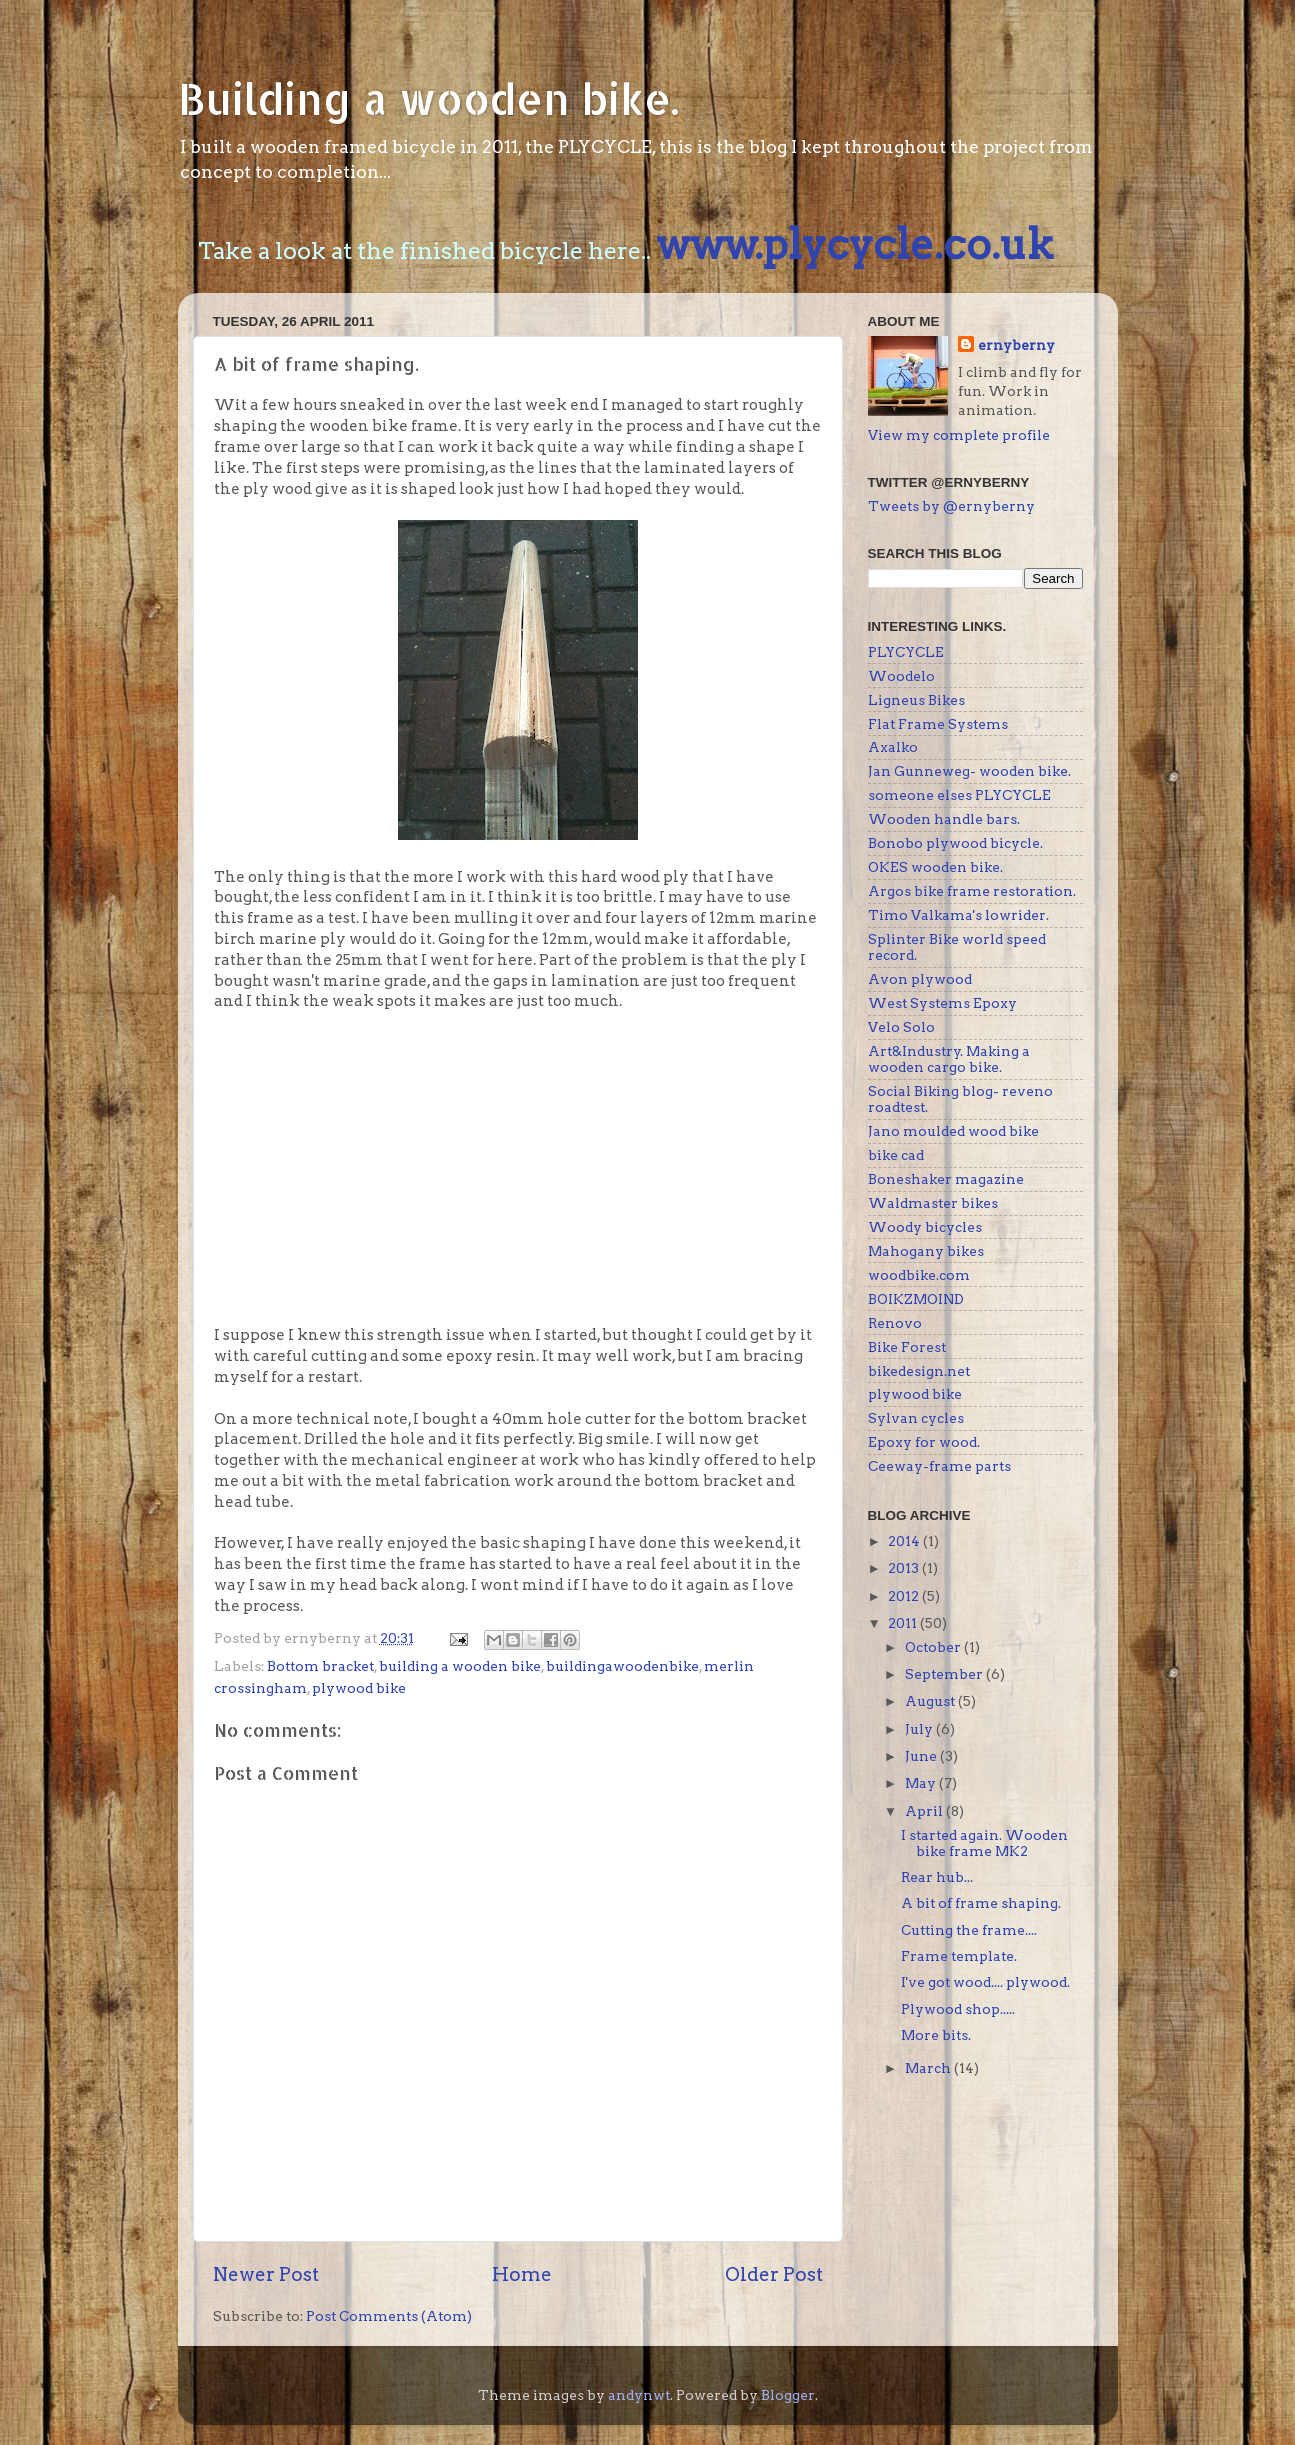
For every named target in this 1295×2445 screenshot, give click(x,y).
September (945, 1674)
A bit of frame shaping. (981, 1903)
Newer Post (266, 2274)
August (931, 1701)
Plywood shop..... (958, 2009)
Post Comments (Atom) (389, 2316)
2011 (904, 1623)
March (929, 2068)
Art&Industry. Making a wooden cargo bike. (949, 1059)
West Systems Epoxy (942, 1003)
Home (522, 2274)
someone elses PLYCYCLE (959, 795)
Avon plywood (920, 979)
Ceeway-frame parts (939, 1466)
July (920, 1729)
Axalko (893, 747)
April (925, 1811)
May (922, 1783)
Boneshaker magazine (946, 1179)
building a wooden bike (460, 1666)
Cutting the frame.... (969, 1930)
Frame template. (959, 1956)
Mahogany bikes (926, 1251)
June (922, 1756)
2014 (905, 1541)
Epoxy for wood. (924, 1442)
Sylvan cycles (916, 1418)
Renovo (895, 1323)
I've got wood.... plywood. (985, 1982)
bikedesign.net (919, 1371)
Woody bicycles (925, 1227)
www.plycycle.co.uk (854, 244)
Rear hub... (937, 1877)
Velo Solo (901, 1027)
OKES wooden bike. (935, 867)
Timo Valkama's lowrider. (958, 915)
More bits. (936, 2035)
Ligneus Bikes (916, 700)
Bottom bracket (320, 1666)
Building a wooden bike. (428, 98)
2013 (905, 1568)
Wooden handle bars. (944, 819)
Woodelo (901, 676)
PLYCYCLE (906, 652)
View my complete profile (959, 435)
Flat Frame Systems (938, 724)
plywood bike (359, 1688)
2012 (905, 1596)
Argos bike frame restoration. (972, 891)
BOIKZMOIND (916, 1299)
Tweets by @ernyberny (951, 506)
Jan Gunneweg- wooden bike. (969, 771)
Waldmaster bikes (933, 1203)
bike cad (896, 1155)
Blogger (788, 2395)
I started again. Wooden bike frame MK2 (984, 1843)
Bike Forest (907, 1347)
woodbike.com (919, 1275)
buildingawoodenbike (622, 1666)
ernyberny (1016, 345)
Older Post (774, 2274)
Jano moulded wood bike (953, 1131)
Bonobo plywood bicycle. (955, 843)
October (934, 1647)
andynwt (639, 2395)
